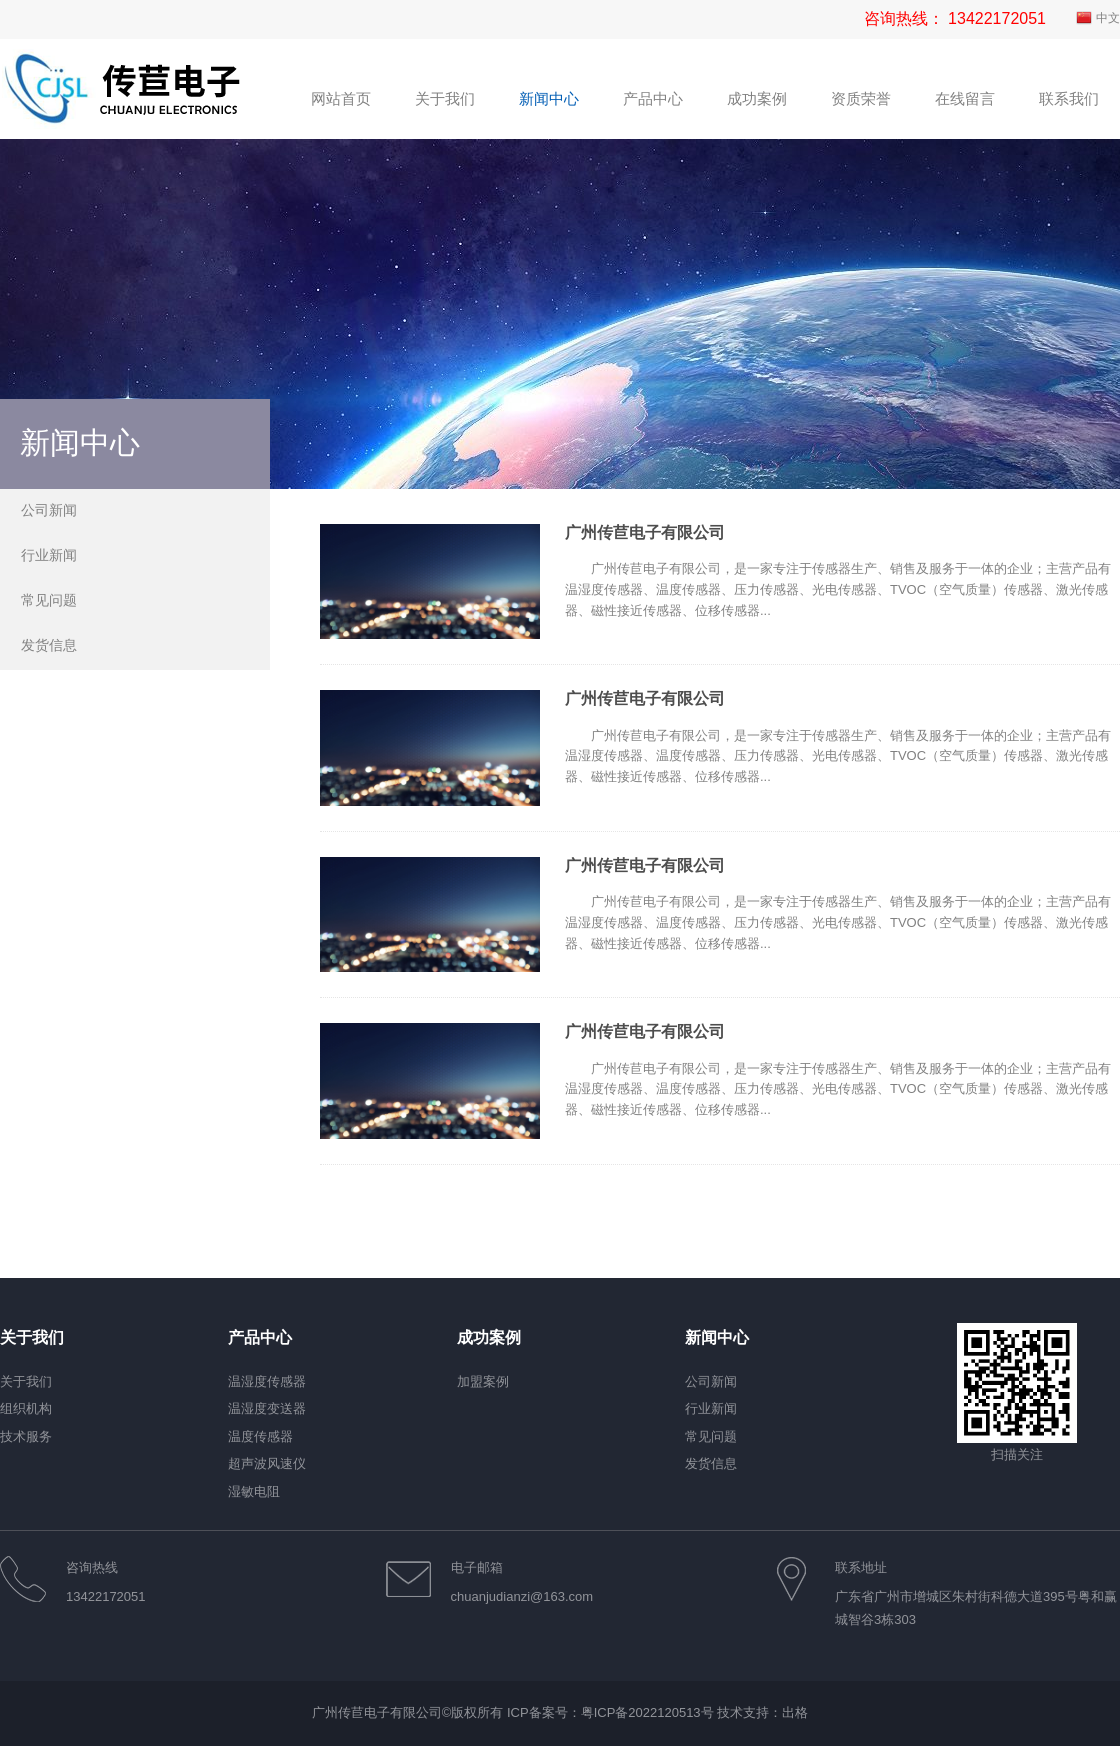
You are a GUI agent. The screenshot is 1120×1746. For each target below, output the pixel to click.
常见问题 (49, 600)
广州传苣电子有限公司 (645, 532)
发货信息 (49, 645)
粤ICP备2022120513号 (647, 1712)
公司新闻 (49, 510)
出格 (795, 1712)
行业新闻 (49, 555)
